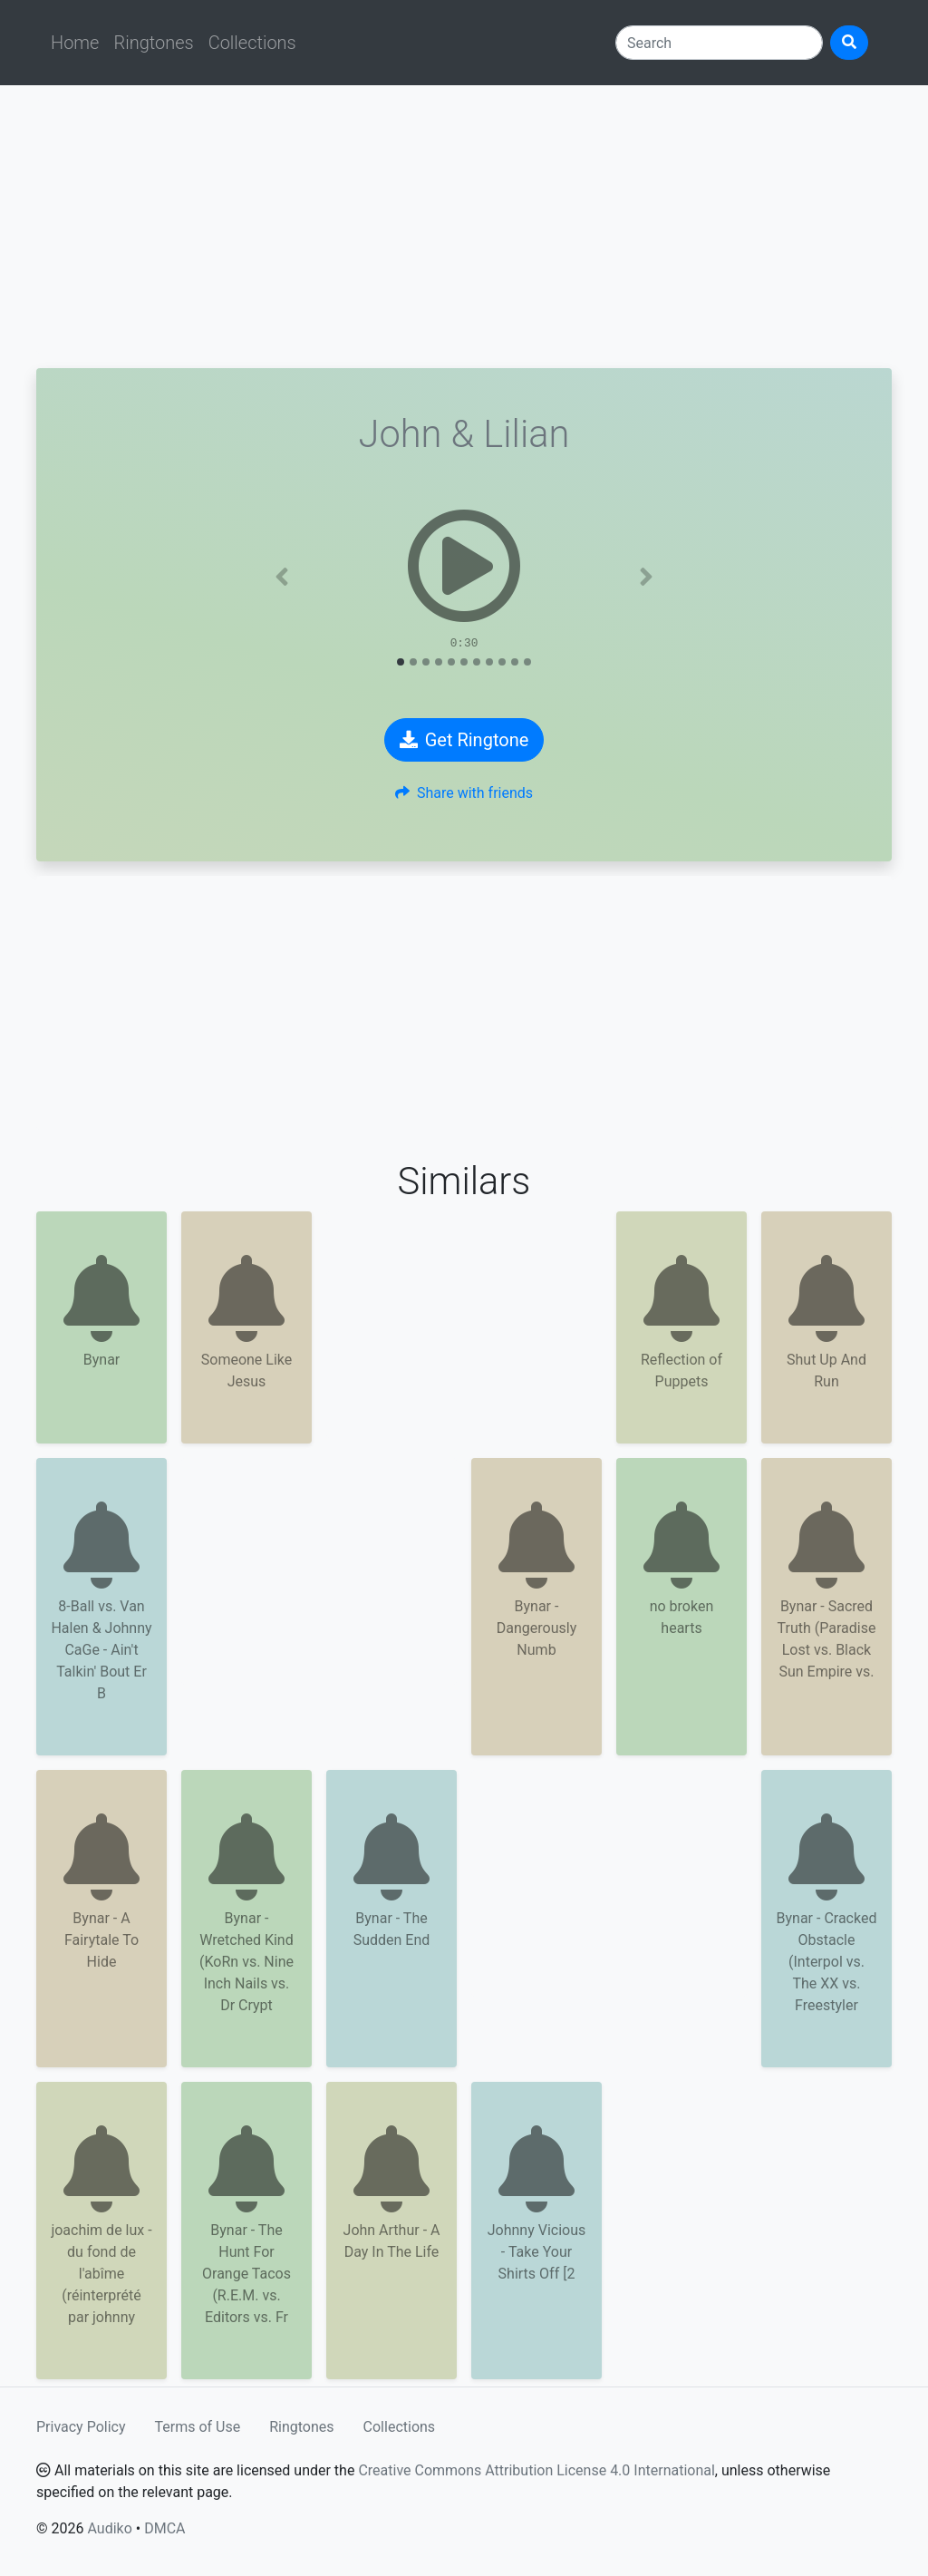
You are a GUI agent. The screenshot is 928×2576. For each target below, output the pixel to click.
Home (75, 42)
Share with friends (464, 793)
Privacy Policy (81, 2426)
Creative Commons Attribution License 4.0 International (536, 2470)
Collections (252, 42)
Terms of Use (198, 2426)
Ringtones (153, 42)
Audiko (109, 2528)
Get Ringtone (464, 740)
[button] (282, 576)
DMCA (164, 2528)
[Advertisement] (464, 227)
